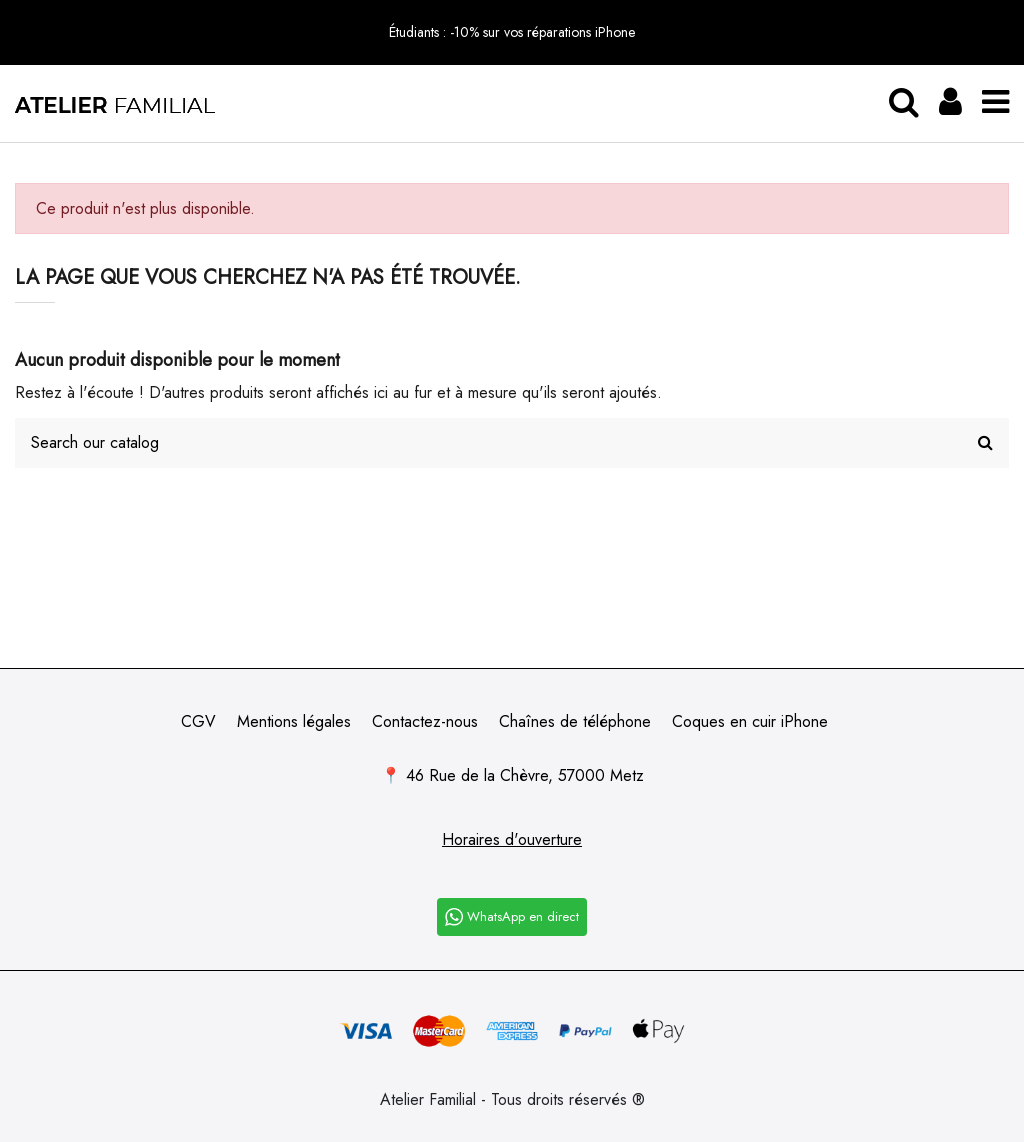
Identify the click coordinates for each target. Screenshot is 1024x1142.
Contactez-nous (425, 721)
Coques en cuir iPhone (750, 721)
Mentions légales (294, 721)
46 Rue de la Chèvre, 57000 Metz (525, 775)
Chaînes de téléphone (575, 721)
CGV (198, 721)
